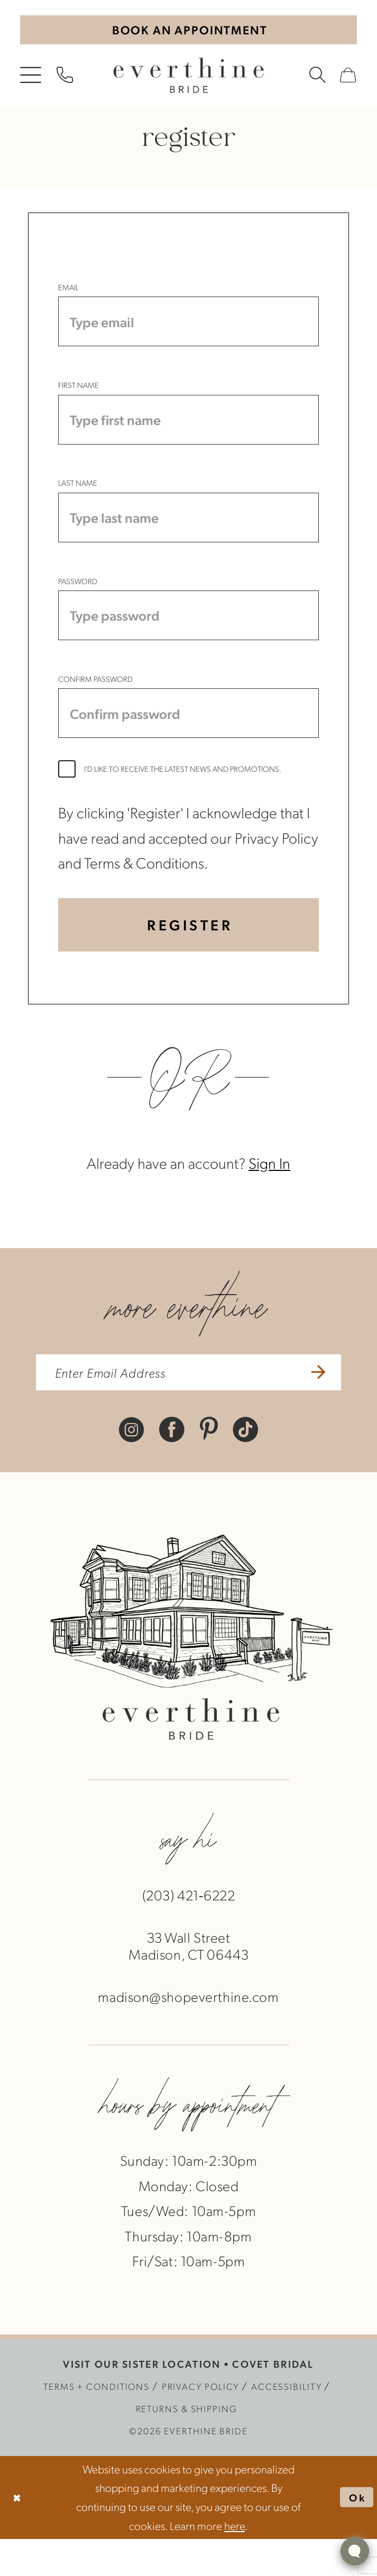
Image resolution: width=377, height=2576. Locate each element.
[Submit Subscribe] (329, 1407)
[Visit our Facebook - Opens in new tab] (172, 1466)
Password (77, 599)
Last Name (77, 496)
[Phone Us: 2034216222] (64, 78)
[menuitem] (31, 77)
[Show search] (317, 78)
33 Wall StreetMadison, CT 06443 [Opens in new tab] (188, 1983)
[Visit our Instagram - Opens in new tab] (131, 1466)
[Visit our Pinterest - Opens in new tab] (208, 1466)
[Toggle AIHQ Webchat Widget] (355, 2551)
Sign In (269, 1196)
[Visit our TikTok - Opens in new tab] (245, 1466)
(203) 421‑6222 (188, 1932)
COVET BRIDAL (273, 2401)
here (234, 2562)
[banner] (188, 78)
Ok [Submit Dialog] (356, 2534)
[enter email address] (188, 1407)
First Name (78, 392)
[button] (31, 77)
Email (68, 289)
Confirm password (95, 702)
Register (190, 955)
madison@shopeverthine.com (188, 2033)
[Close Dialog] (18, 2534)
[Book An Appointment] (188, 31)
